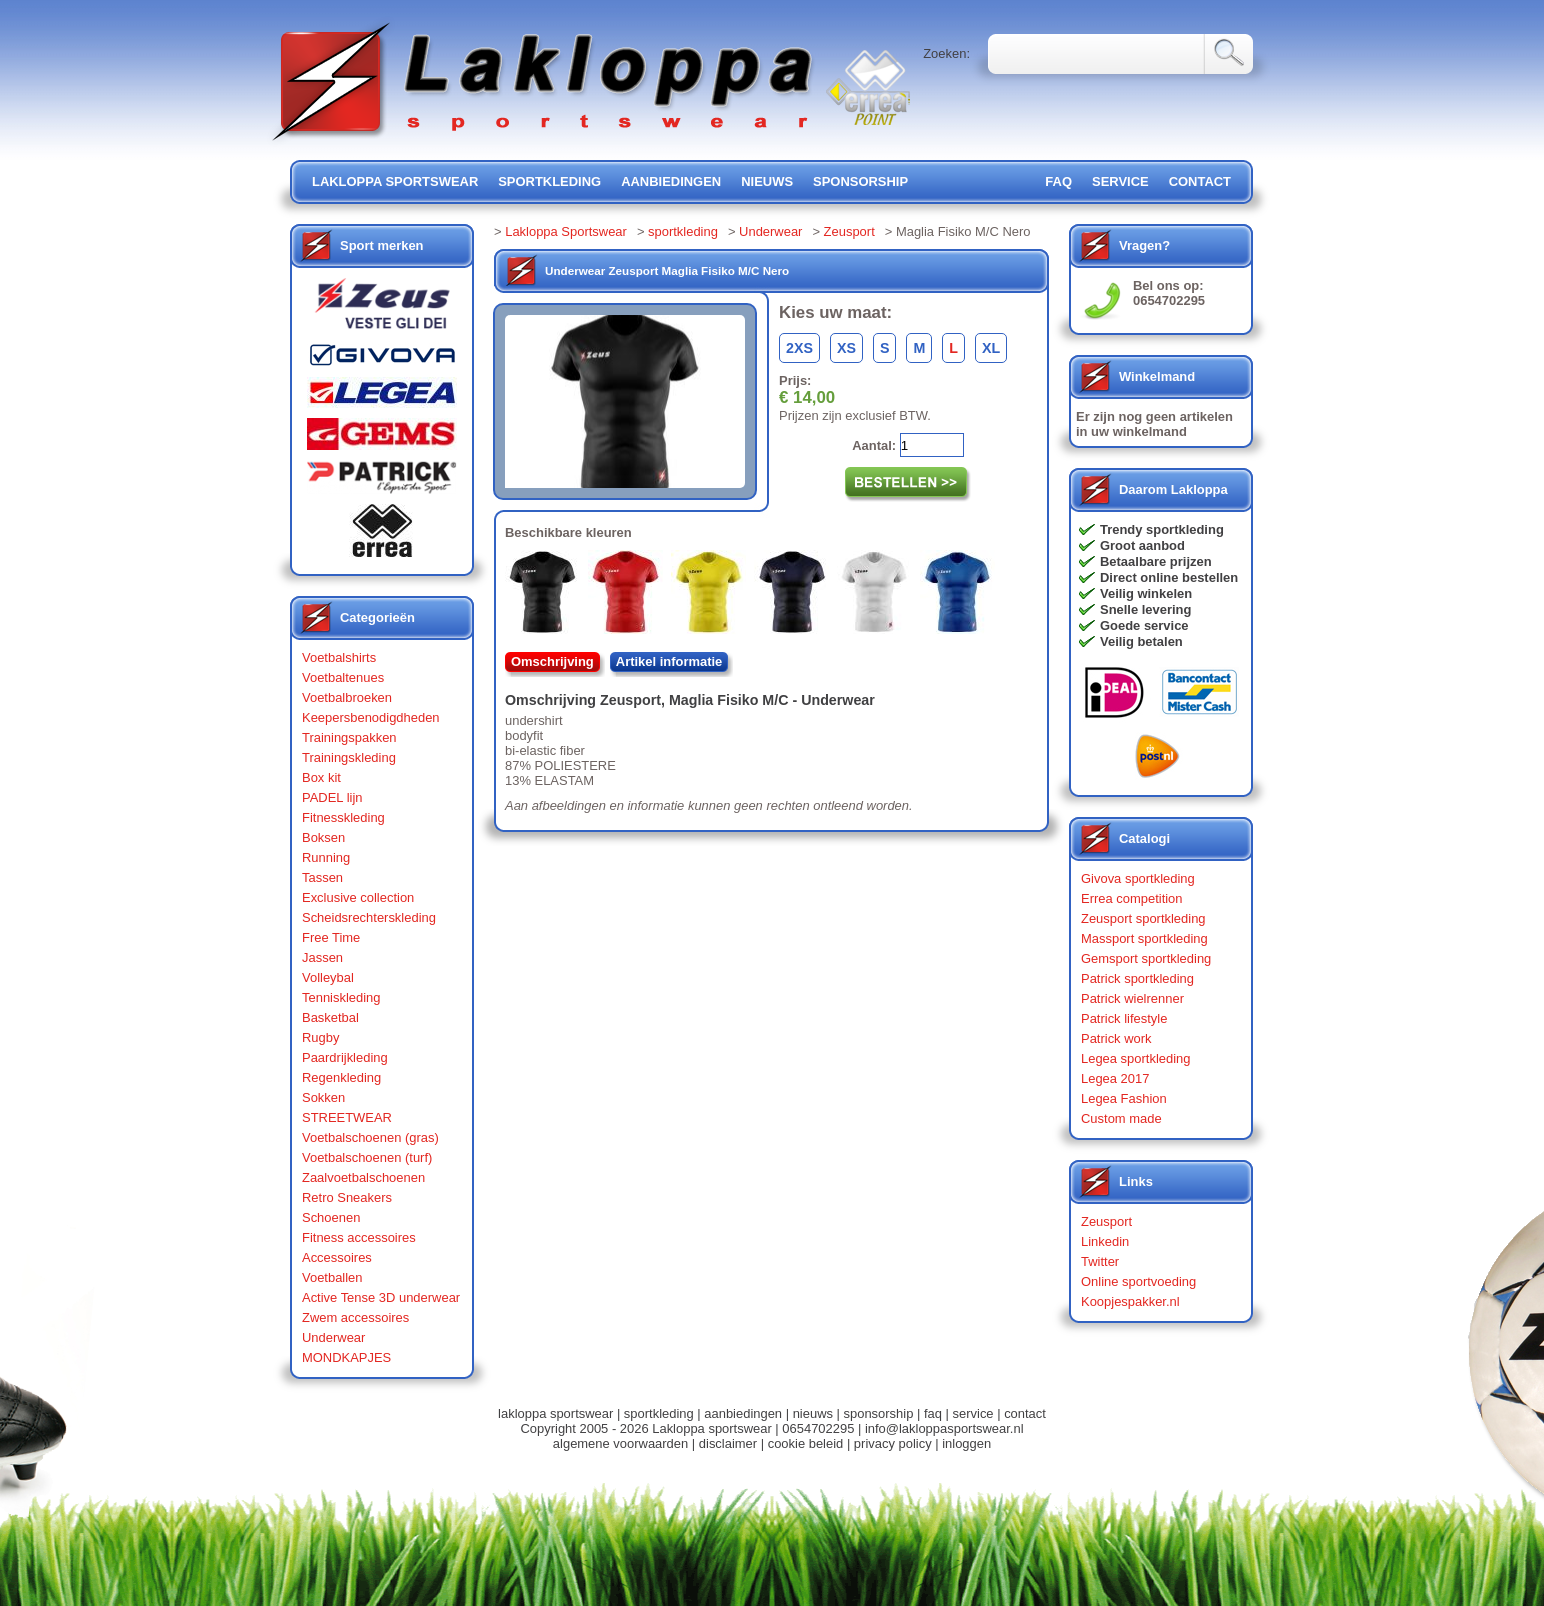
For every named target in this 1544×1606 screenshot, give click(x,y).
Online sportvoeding (1138, 1281)
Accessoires (337, 1257)
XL (991, 348)
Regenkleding (341, 1077)
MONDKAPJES (346, 1357)
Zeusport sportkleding (1143, 918)
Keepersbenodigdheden (371, 717)
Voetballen (332, 1277)
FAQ (1058, 181)
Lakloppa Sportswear (566, 231)
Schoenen (331, 1217)
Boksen (323, 837)
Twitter (1100, 1261)
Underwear (333, 1337)
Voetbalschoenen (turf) (367, 1157)
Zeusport (849, 231)
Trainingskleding (349, 757)
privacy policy (893, 1443)
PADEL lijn (332, 797)
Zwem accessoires (355, 1317)
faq (933, 1413)
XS (846, 348)
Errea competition (1132, 898)
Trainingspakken (349, 737)
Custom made (1121, 1118)
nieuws (767, 181)
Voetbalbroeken (347, 697)
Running (326, 857)
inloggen (966, 1443)
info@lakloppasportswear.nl (944, 1428)
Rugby (320, 1037)
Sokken (323, 1097)
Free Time (331, 937)
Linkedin (1105, 1241)
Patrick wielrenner (1132, 998)
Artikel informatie (669, 661)
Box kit (321, 777)
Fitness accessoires (359, 1237)
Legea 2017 (1115, 1078)
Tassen (322, 877)
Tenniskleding (341, 997)
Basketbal (330, 1017)
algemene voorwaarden (620, 1443)
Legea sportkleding (1135, 1058)
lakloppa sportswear (395, 181)
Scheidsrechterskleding (369, 917)
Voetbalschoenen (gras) (370, 1137)
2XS (799, 348)
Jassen (322, 957)
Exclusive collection (358, 897)
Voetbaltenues (343, 677)
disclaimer (728, 1443)
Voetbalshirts (339, 657)
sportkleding (549, 181)
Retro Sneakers (347, 1197)
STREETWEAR (347, 1117)
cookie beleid (806, 1443)
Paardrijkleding (345, 1057)
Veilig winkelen (1146, 593)
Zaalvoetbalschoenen (363, 1177)
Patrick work (1116, 1038)
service (1120, 181)
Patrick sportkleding (1137, 978)
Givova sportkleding (1138, 878)
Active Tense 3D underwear (381, 1297)
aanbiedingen (671, 181)
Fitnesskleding (343, 817)
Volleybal (328, 977)
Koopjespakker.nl (1130, 1301)
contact (1200, 181)
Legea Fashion (1124, 1098)
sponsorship (860, 181)
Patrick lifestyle (1124, 1018)
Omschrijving (552, 661)
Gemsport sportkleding (1146, 958)
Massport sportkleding (1144, 938)
